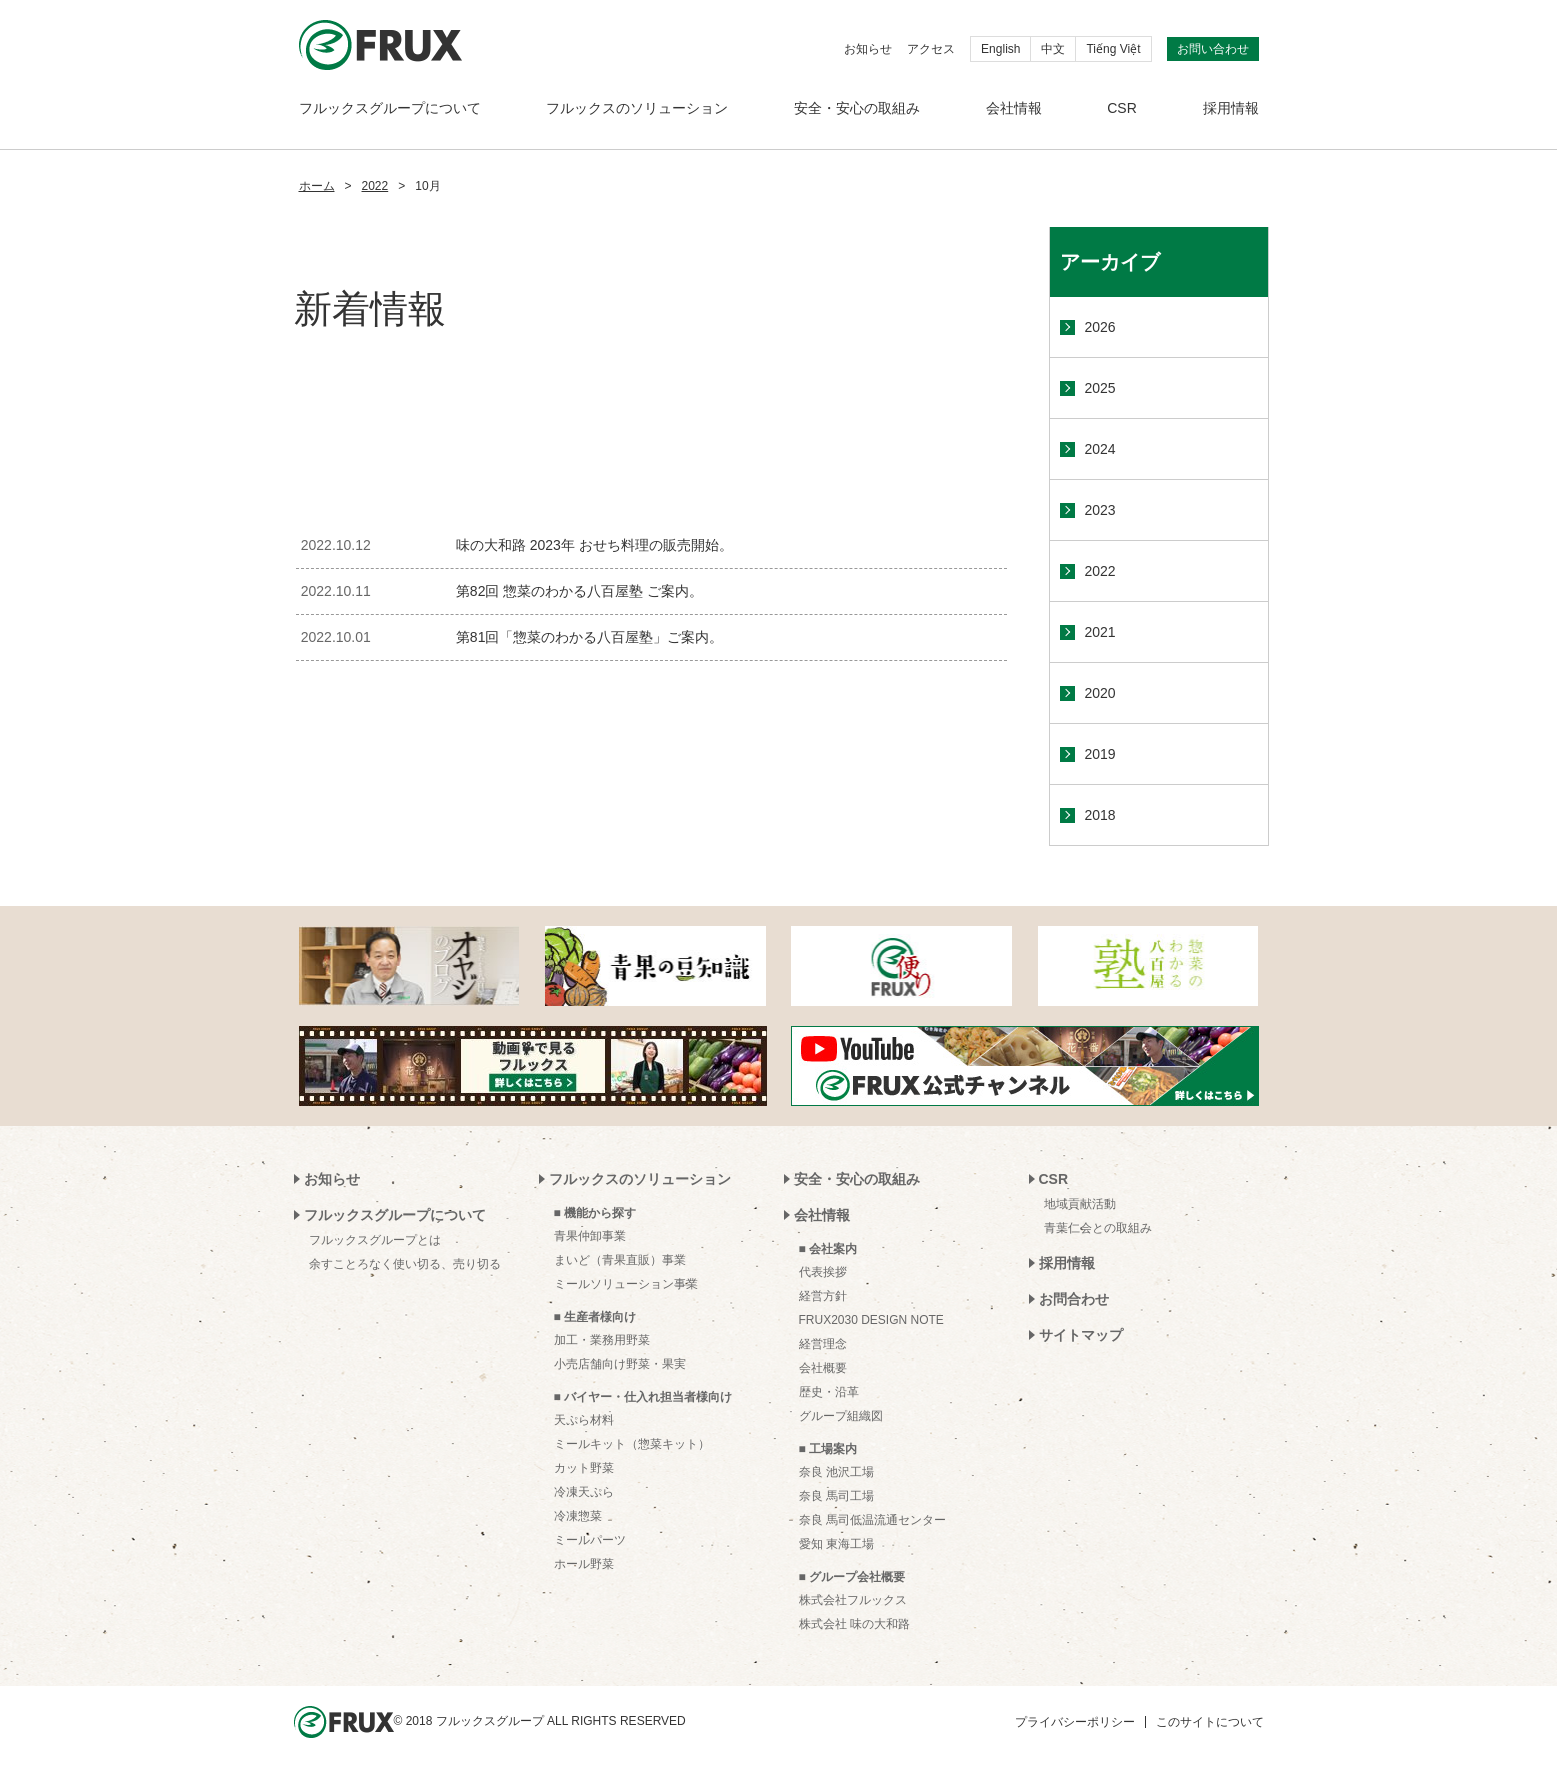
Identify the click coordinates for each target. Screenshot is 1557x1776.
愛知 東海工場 (836, 1544)
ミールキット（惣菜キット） (632, 1444)
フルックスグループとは (375, 1240)
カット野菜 (584, 1468)
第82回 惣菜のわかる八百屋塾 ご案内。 (579, 591)
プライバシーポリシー (1075, 1722)
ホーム (317, 186)
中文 (1053, 49)
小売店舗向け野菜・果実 (620, 1364)
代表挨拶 (823, 1272)
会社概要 (823, 1368)
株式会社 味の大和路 (854, 1624)
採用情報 (1231, 108)
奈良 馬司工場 (836, 1496)
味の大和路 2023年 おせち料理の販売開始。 (594, 545)
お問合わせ (1074, 1299)
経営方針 (823, 1296)
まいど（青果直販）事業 (620, 1260)
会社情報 (1014, 108)
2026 (1100, 327)
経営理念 (823, 1344)
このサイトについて (1210, 1722)
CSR (1122, 108)
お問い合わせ (1213, 49)
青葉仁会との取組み (1098, 1228)
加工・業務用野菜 (602, 1340)
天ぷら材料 (584, 1420)
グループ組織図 (841, 1416)
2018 (1100, 815)
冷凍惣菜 (578, 1516)
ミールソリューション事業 (626, 1284)
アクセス (931, 49)
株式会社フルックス (853, 1600)
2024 (1100, 449)
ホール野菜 (584, 1564)
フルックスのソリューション (637, 108)
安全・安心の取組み (857, 108)
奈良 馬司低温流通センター (872, 1520)
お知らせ (868, 49)
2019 (1100, 754)
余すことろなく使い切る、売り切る (405, 1264)
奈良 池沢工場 (836, 1472)
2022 (375, 186)
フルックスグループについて (390, 108)
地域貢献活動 (1080, 1204)
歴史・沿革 (829, 1392)
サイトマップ (1081, 1335)
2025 (1100, 388)
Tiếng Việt (1113, 49)
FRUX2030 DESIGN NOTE (871, 1320)
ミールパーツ (590, 1540)
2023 (1100, 510)
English (1000, 49)
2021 (1100, 632)
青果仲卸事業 (590, 1236)
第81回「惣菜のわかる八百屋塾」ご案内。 (590, 637)
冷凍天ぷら (584, 1492)
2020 (1100, 693)
